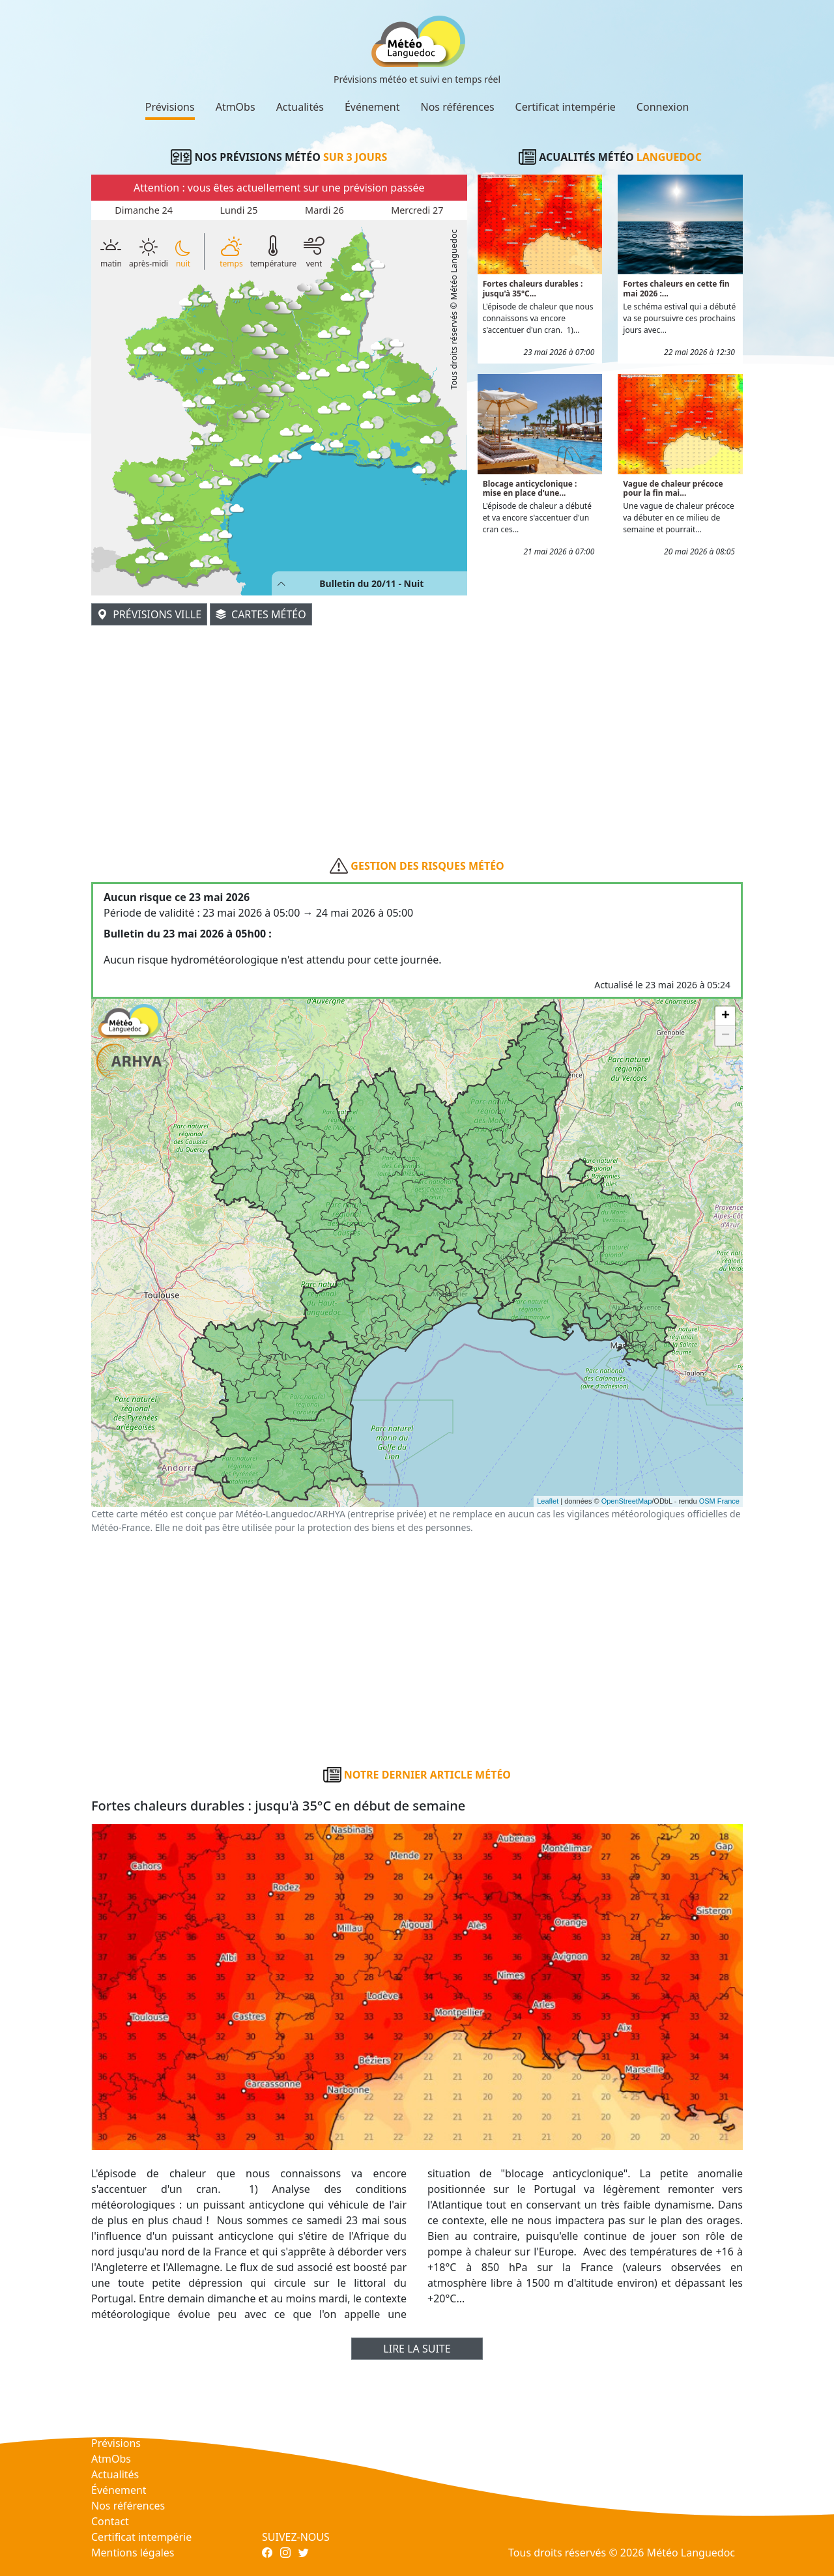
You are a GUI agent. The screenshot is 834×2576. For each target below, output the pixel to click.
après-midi (148, 253)
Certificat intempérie (565, 107)
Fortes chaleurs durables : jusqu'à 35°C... (533, 288)
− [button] (725, 1036)
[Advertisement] (417, 719)
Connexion (663, 107)
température (273, 251)
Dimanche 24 (144, 210)
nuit (183, 254)
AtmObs (235, 107)
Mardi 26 (324, 210)
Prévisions (170, 107)
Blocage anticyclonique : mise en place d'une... (530, 488)
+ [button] (725, 1016)
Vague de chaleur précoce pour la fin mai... (673, 488)
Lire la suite (416, 2348)
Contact (110, 2521)
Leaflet (547, 1501)
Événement (372, 107)
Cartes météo (261, 614)
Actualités (300, 107)
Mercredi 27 (417, 210)
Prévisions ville (149, 614)
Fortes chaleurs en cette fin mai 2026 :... (676, 288)
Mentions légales (133, 2552)
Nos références (458, 107)
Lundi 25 (238, 210)
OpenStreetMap (626, 1501)
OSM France (719, 1501)
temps (231, 251)
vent (314, 251)
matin (111, 251)
